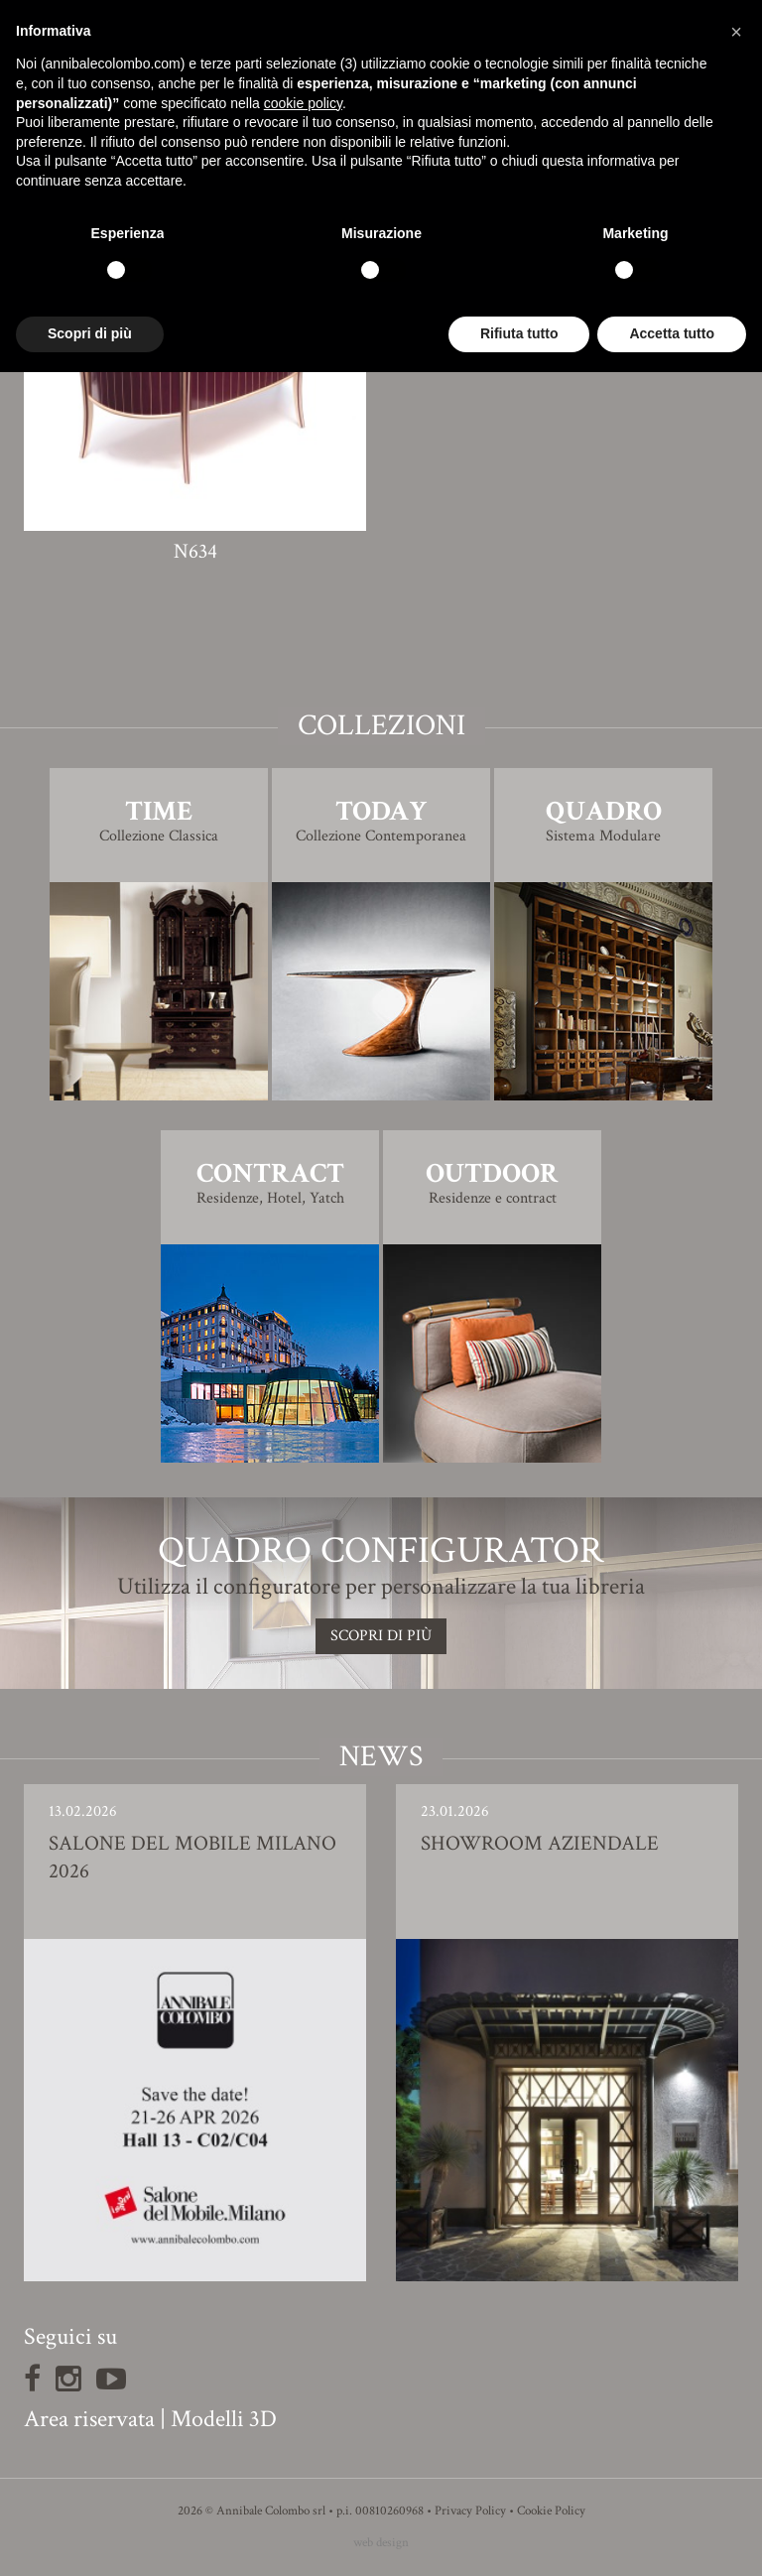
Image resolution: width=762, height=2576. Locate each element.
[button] (736, 32)
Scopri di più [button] (90, 333)
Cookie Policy (551, 2511)
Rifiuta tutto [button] (519, 333)
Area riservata (89, 2418)
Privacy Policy (470, 2511)
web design (381, 2542)
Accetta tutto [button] (671, 333)
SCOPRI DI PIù (381, 1635)
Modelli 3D (224, 2418)
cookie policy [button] (303, 103)
